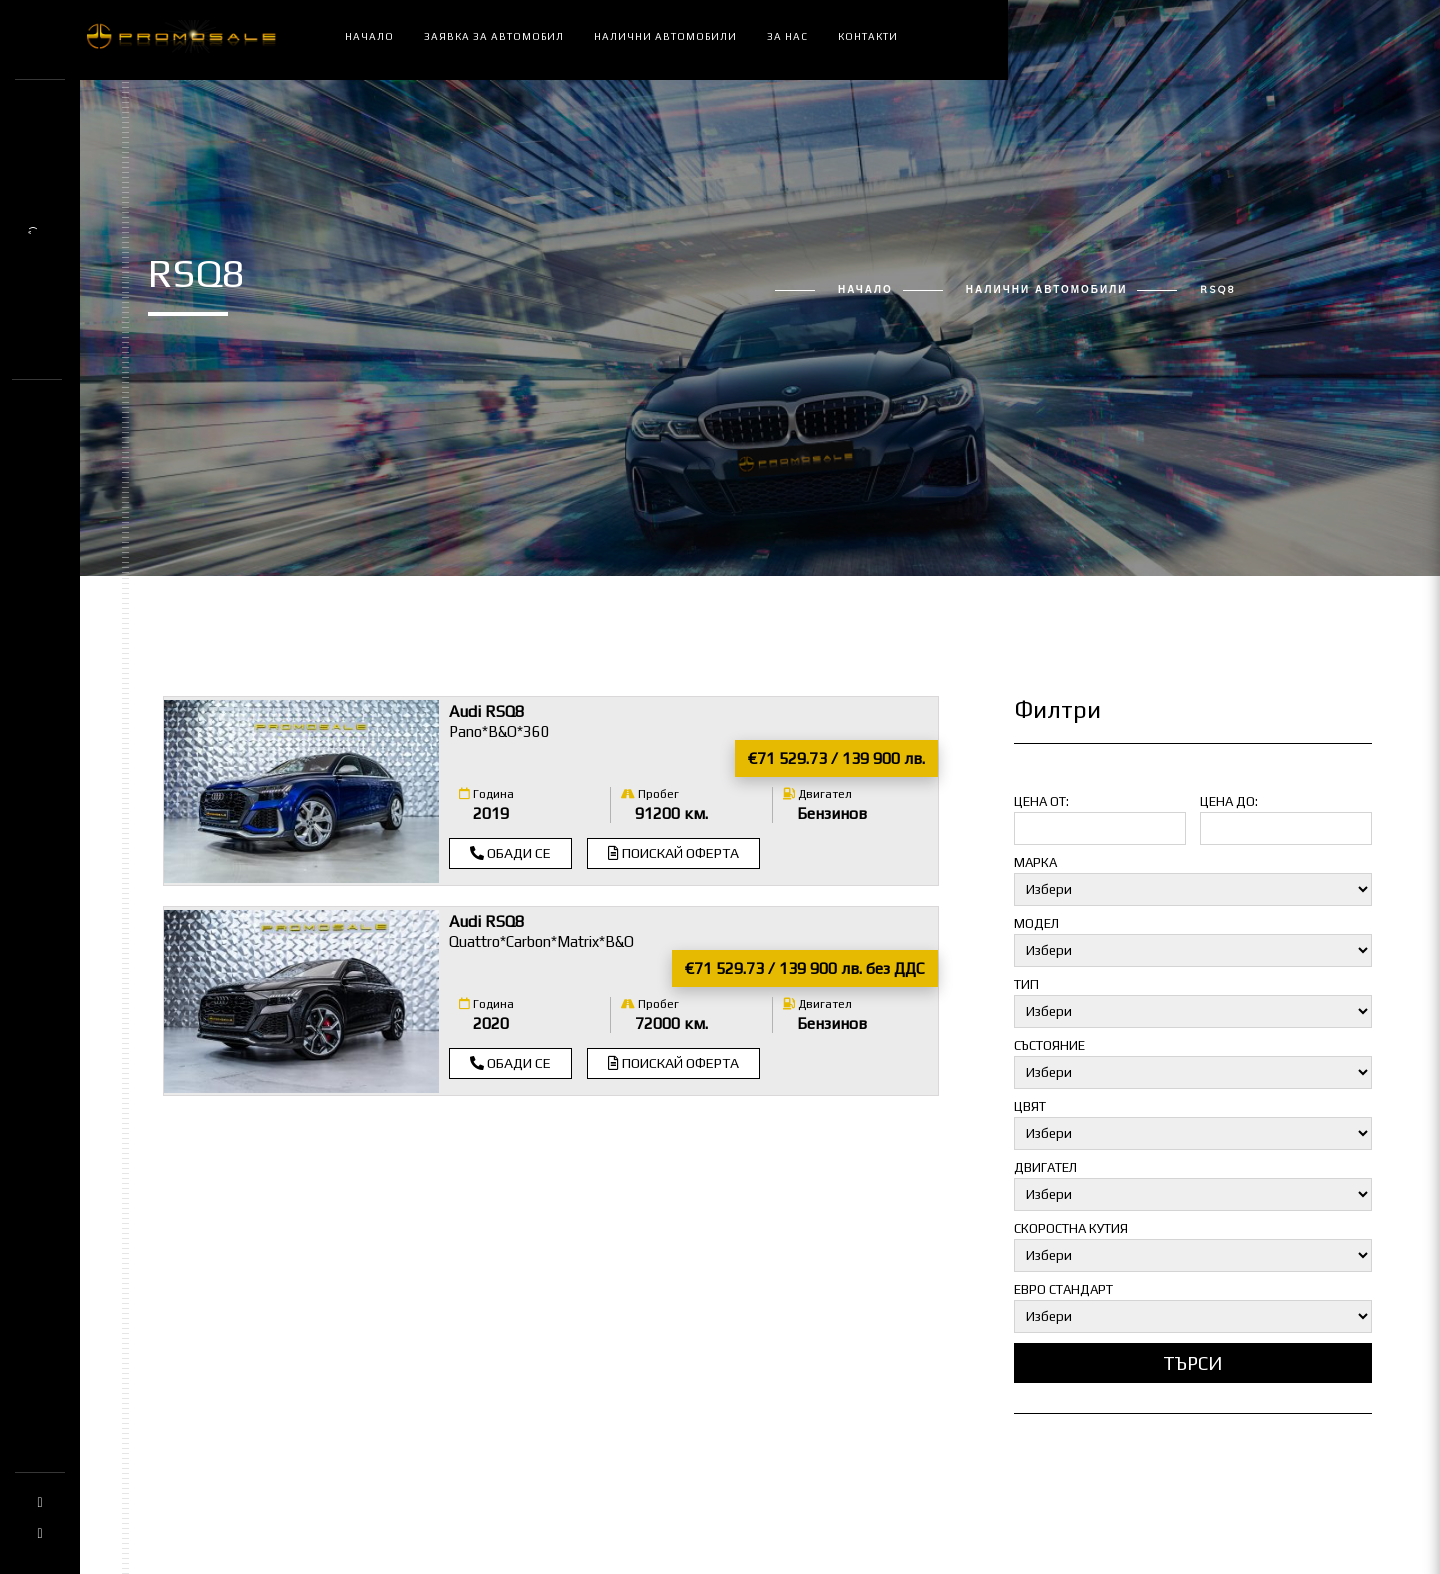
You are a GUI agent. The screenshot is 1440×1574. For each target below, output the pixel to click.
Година (486, 794)
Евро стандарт (1063, 1289)
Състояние (1049, 1045)
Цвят (1030, 1106)
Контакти (868, 36)
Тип (1026, 984)
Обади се (510, 853)
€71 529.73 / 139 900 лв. (836, 758)
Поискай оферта (673, 853)
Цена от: (1041, 801)
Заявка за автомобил (494, 36)
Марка (1035, 862)
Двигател (817, 794)
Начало (369, 36)
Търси (1193, 1363)
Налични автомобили (665, 36)
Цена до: (1229, 801)
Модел (1036, 923)
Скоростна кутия (1071, 1228)
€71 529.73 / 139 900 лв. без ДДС (805, 968)
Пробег (650, 794)
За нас (787, 36)
